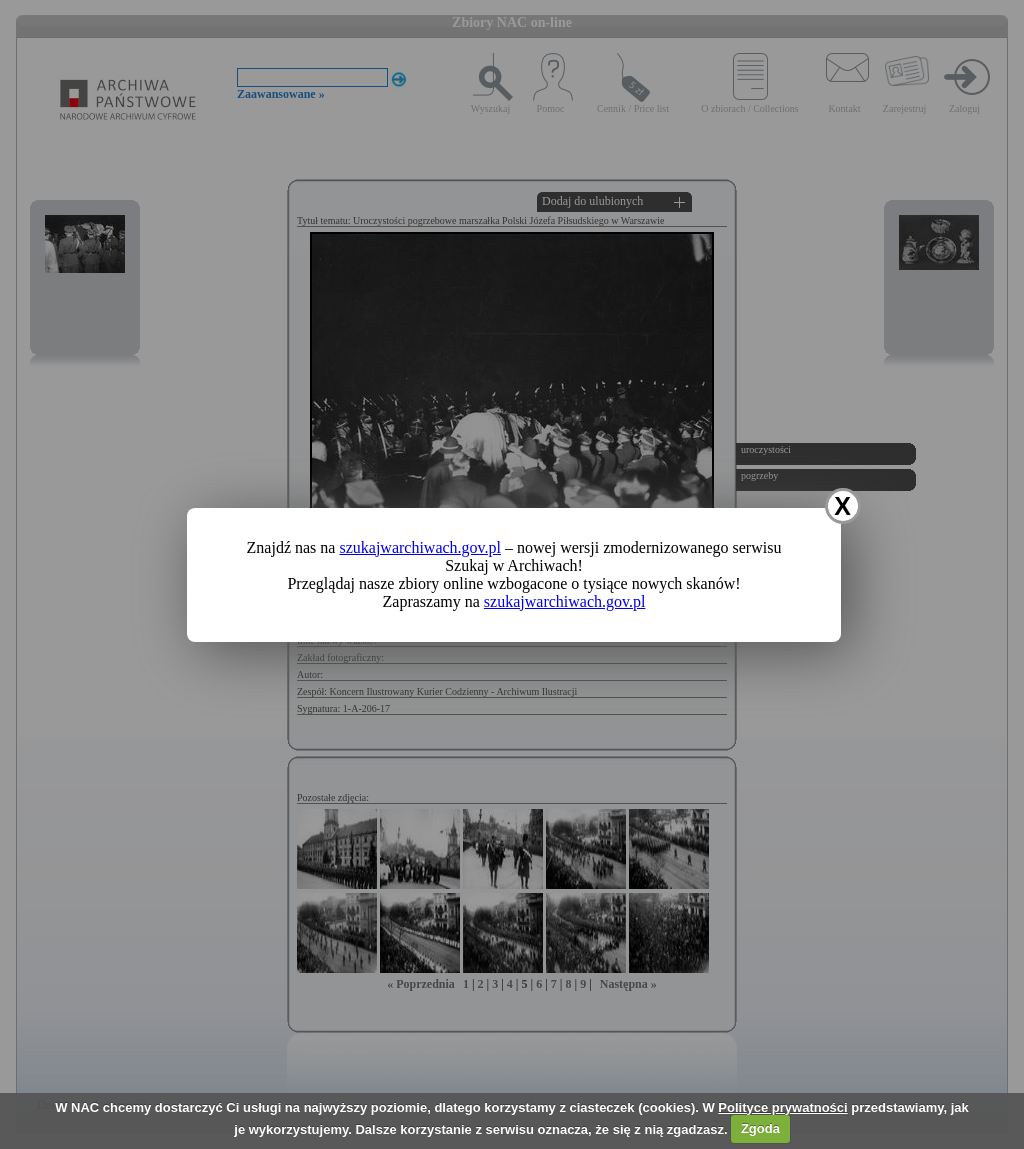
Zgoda (760, 1128)
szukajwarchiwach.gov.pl (420, 547)
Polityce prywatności (782, 1107)
